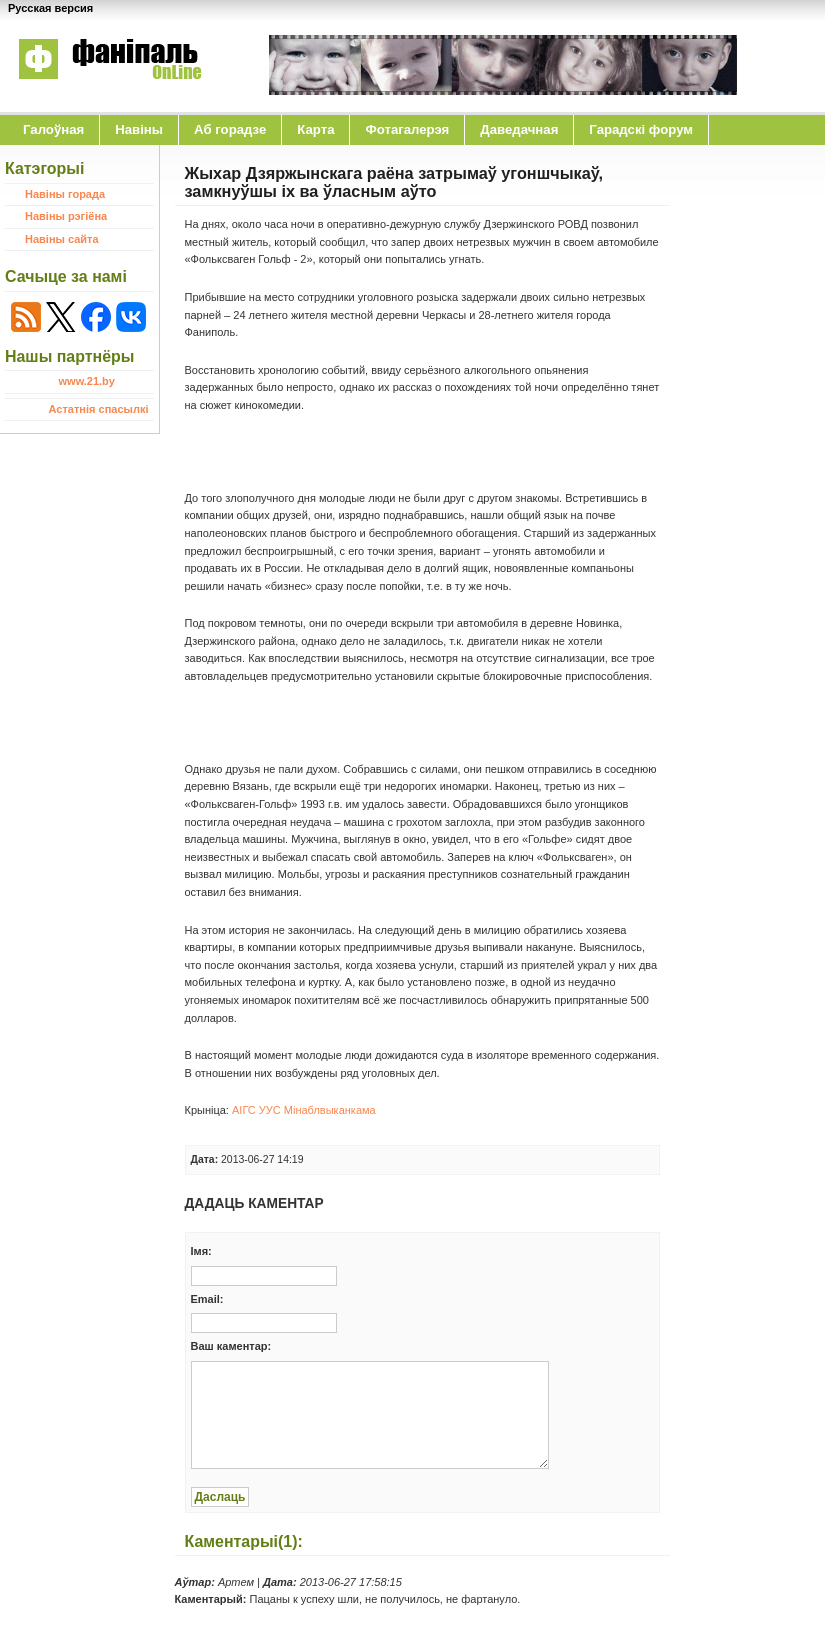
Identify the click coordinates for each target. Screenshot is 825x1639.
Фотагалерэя (407, 129)
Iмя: (201, 1251)
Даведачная (519, 129)
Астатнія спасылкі (99, 409)
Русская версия (50, 8)
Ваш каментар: (231, 1346)
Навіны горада (65, 194)
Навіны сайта (62, 239)
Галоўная (53, 129)
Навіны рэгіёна (66, 216)
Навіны (139, 129)
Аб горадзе (230, 129)
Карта (315, 129)
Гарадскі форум (641, 129)
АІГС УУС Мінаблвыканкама (304, 1110)
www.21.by (87, 381)
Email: (207, 1299)
